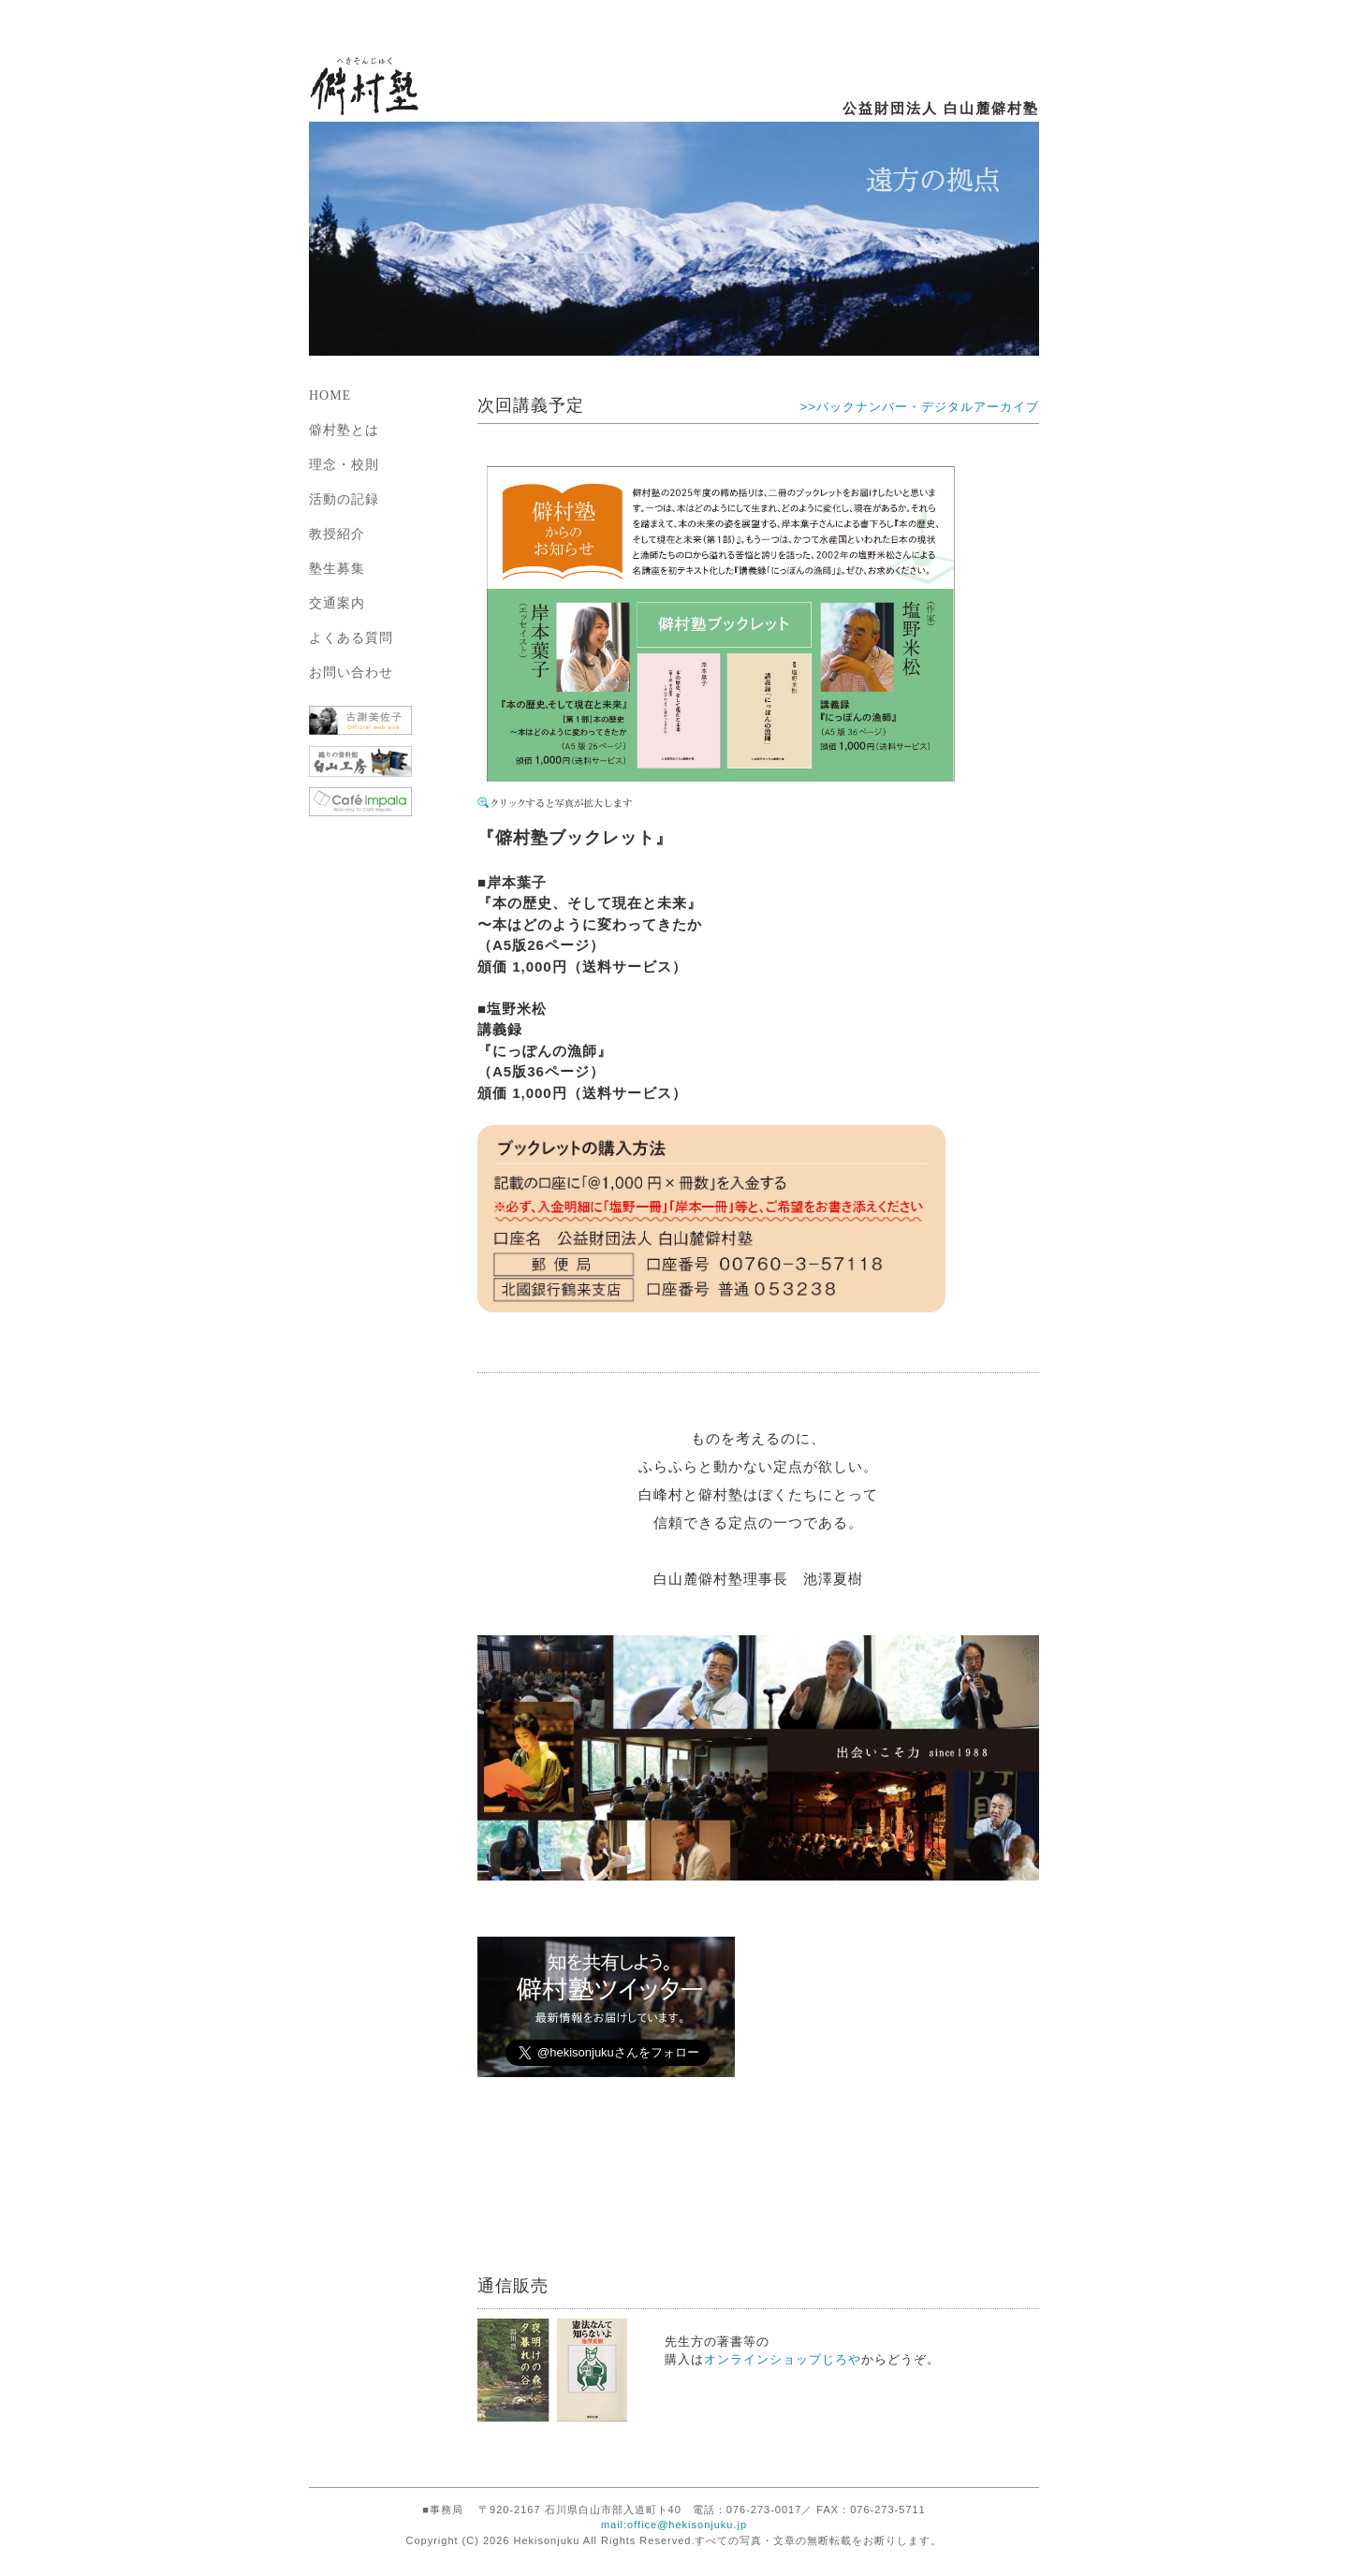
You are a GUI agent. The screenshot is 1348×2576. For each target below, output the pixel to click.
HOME (330, 395)
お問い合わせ (351, 673)
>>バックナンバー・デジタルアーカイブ (919, 407)
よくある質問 (351, 638)
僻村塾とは (344, 430)
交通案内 (337, 603)
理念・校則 (344, 465)
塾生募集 (337, 569)
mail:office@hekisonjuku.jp (674, 2524)
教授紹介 (337, 534)
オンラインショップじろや (782, 2359)
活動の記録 (344, 499)
